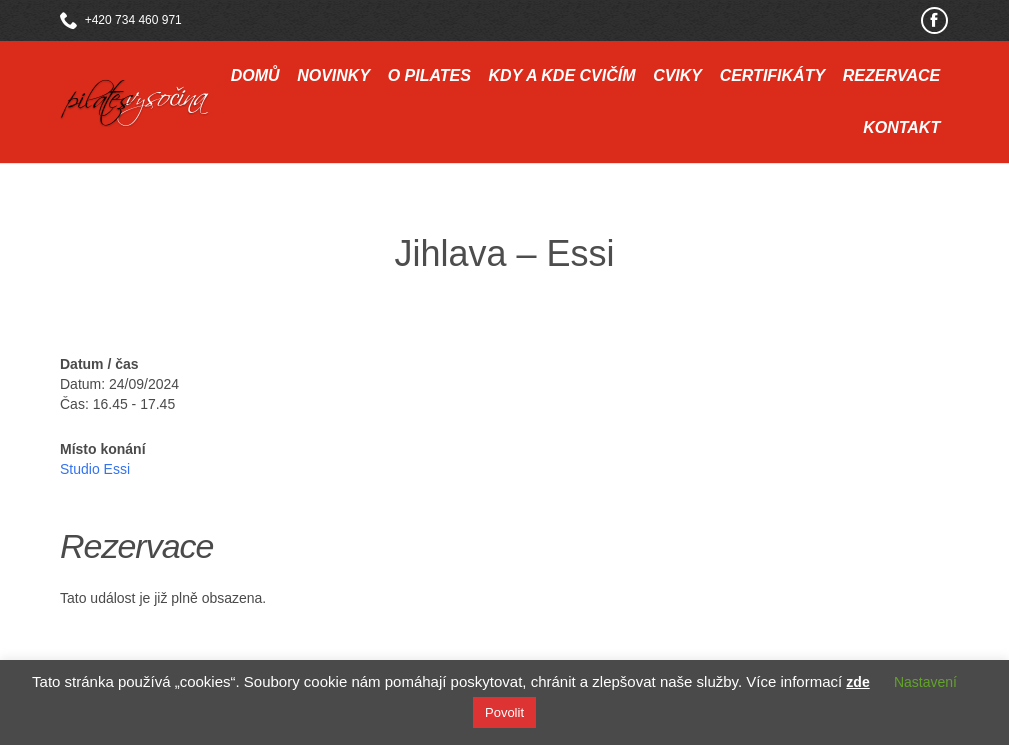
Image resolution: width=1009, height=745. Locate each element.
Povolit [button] (504, 712)
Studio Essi (95, 469)
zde (857, 682)
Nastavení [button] (925, 682)
